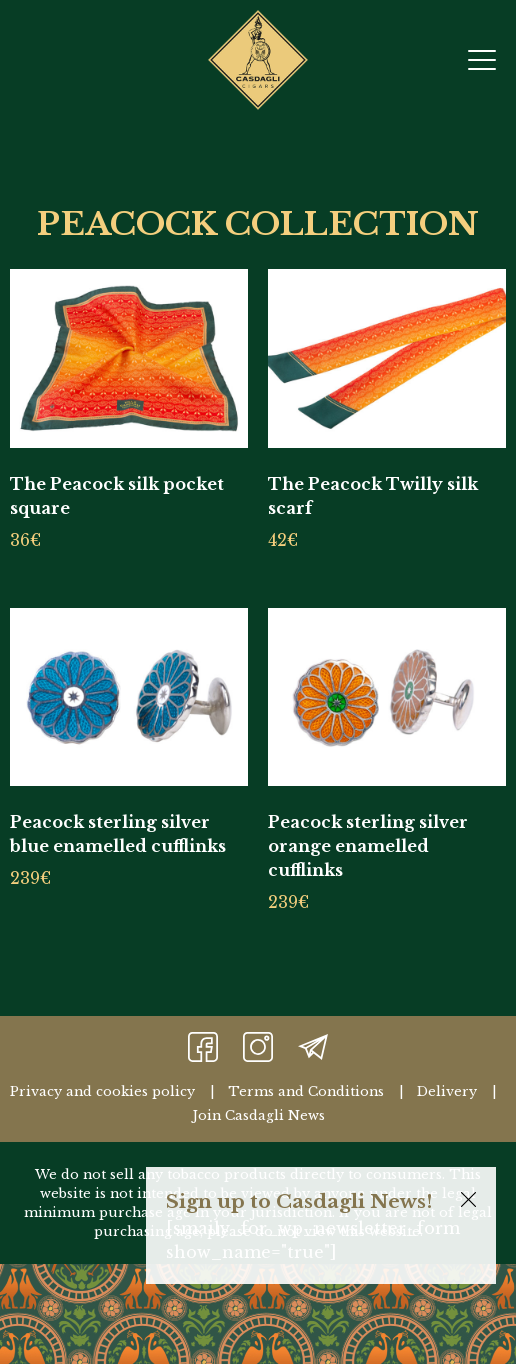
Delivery (447, 1091)
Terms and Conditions (306, 1091)
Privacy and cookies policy (102, 1091)
